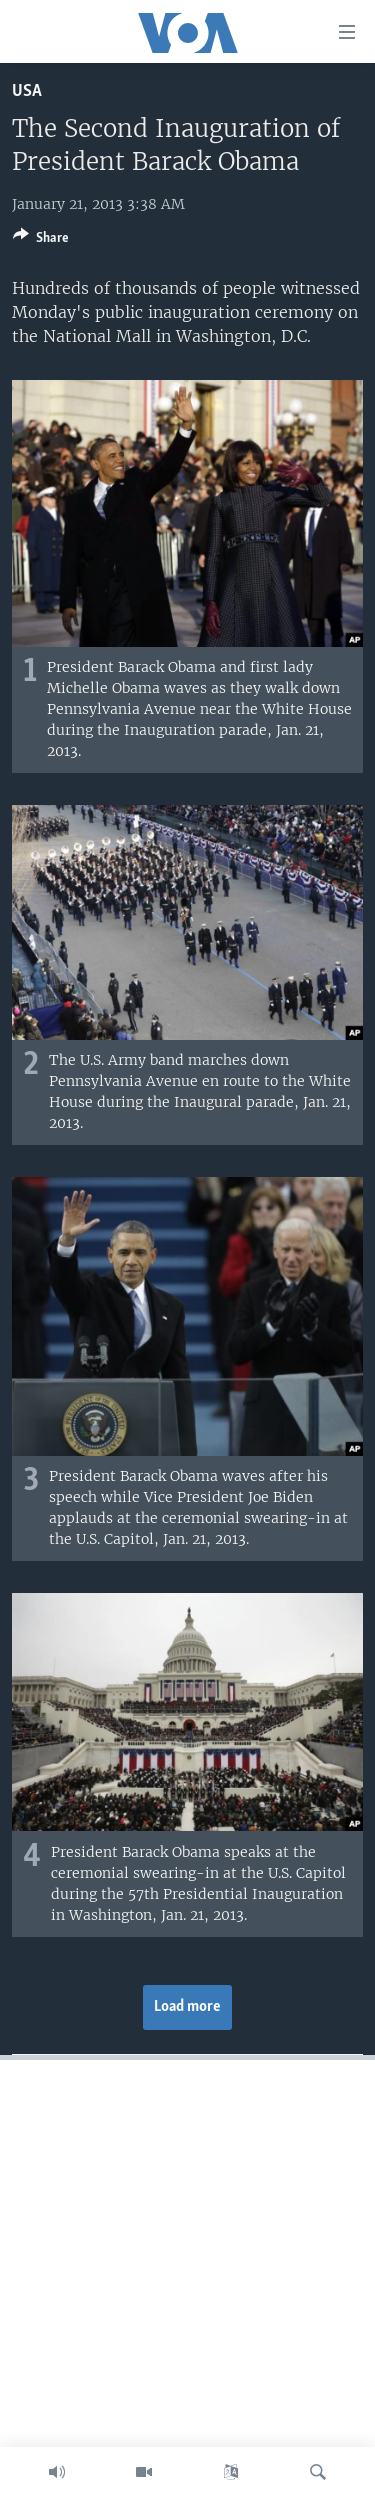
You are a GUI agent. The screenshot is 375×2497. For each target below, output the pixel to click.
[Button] (41, 241)
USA (27, 91)
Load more (187, 2007)
